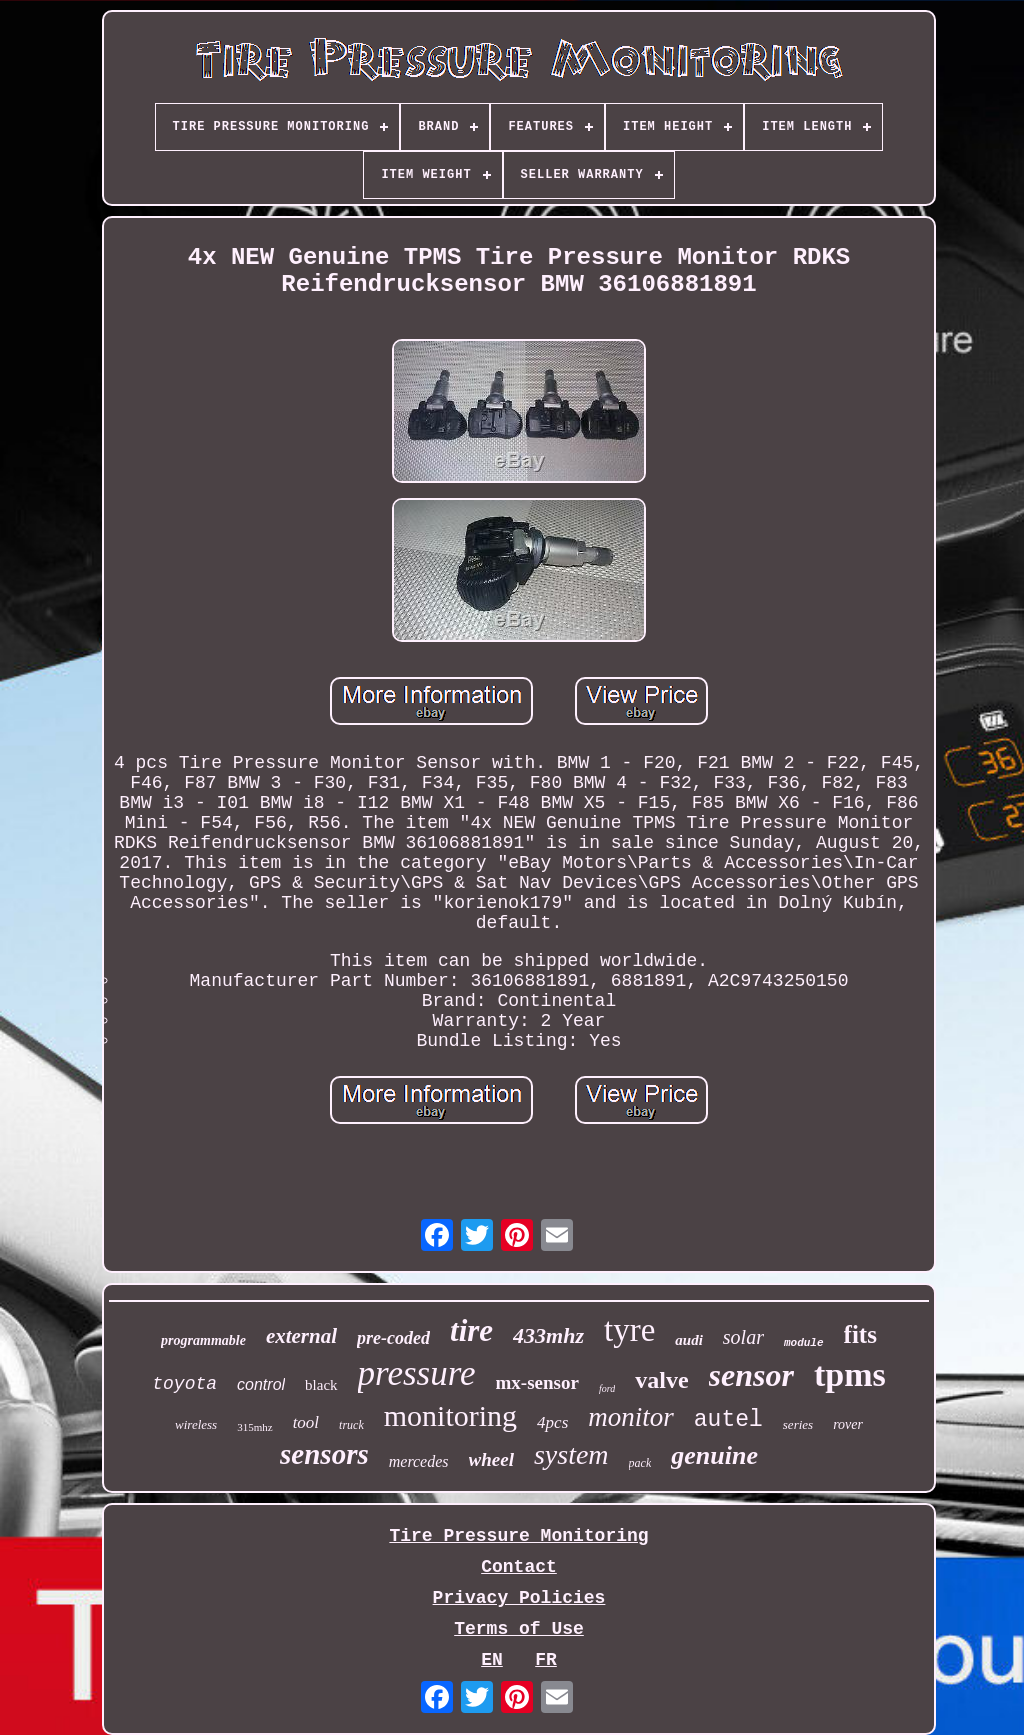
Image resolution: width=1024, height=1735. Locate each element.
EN (492, 1660)
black (321, 1385)
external (301, 1336)
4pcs (552, 1422)
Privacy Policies (519, 1598)
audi (689, 1340)
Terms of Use (519, 1629)
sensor (751, 1375)
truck (351, 1425)
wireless (196, 1424)
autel (728, 1420)
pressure (417, 1373)
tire (471, 1330)
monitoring (450, 1415)
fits (860, 1334)
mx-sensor (537, 1382)
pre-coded (393, 1338)
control (261, 1384)
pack (640, 1463)
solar (743, 1337)
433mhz (548, 1335)
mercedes (419, 1461)
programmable (203, 1340)
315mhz (254, 1427)
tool (306, 1422)
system (571, 1454)
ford (607, 1388)
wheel (491, 1459)
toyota (184, 1384)
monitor (631, 1417)
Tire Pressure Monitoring (518, 1536)
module (804, 1343)
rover (848, 1424)
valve (661, 1380)
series (798, 1424)
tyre (629, 1330)
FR (546, 1660)
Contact (519, 1567)
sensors (324, 1454)
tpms (850, 1374)
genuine (714, 1455)
